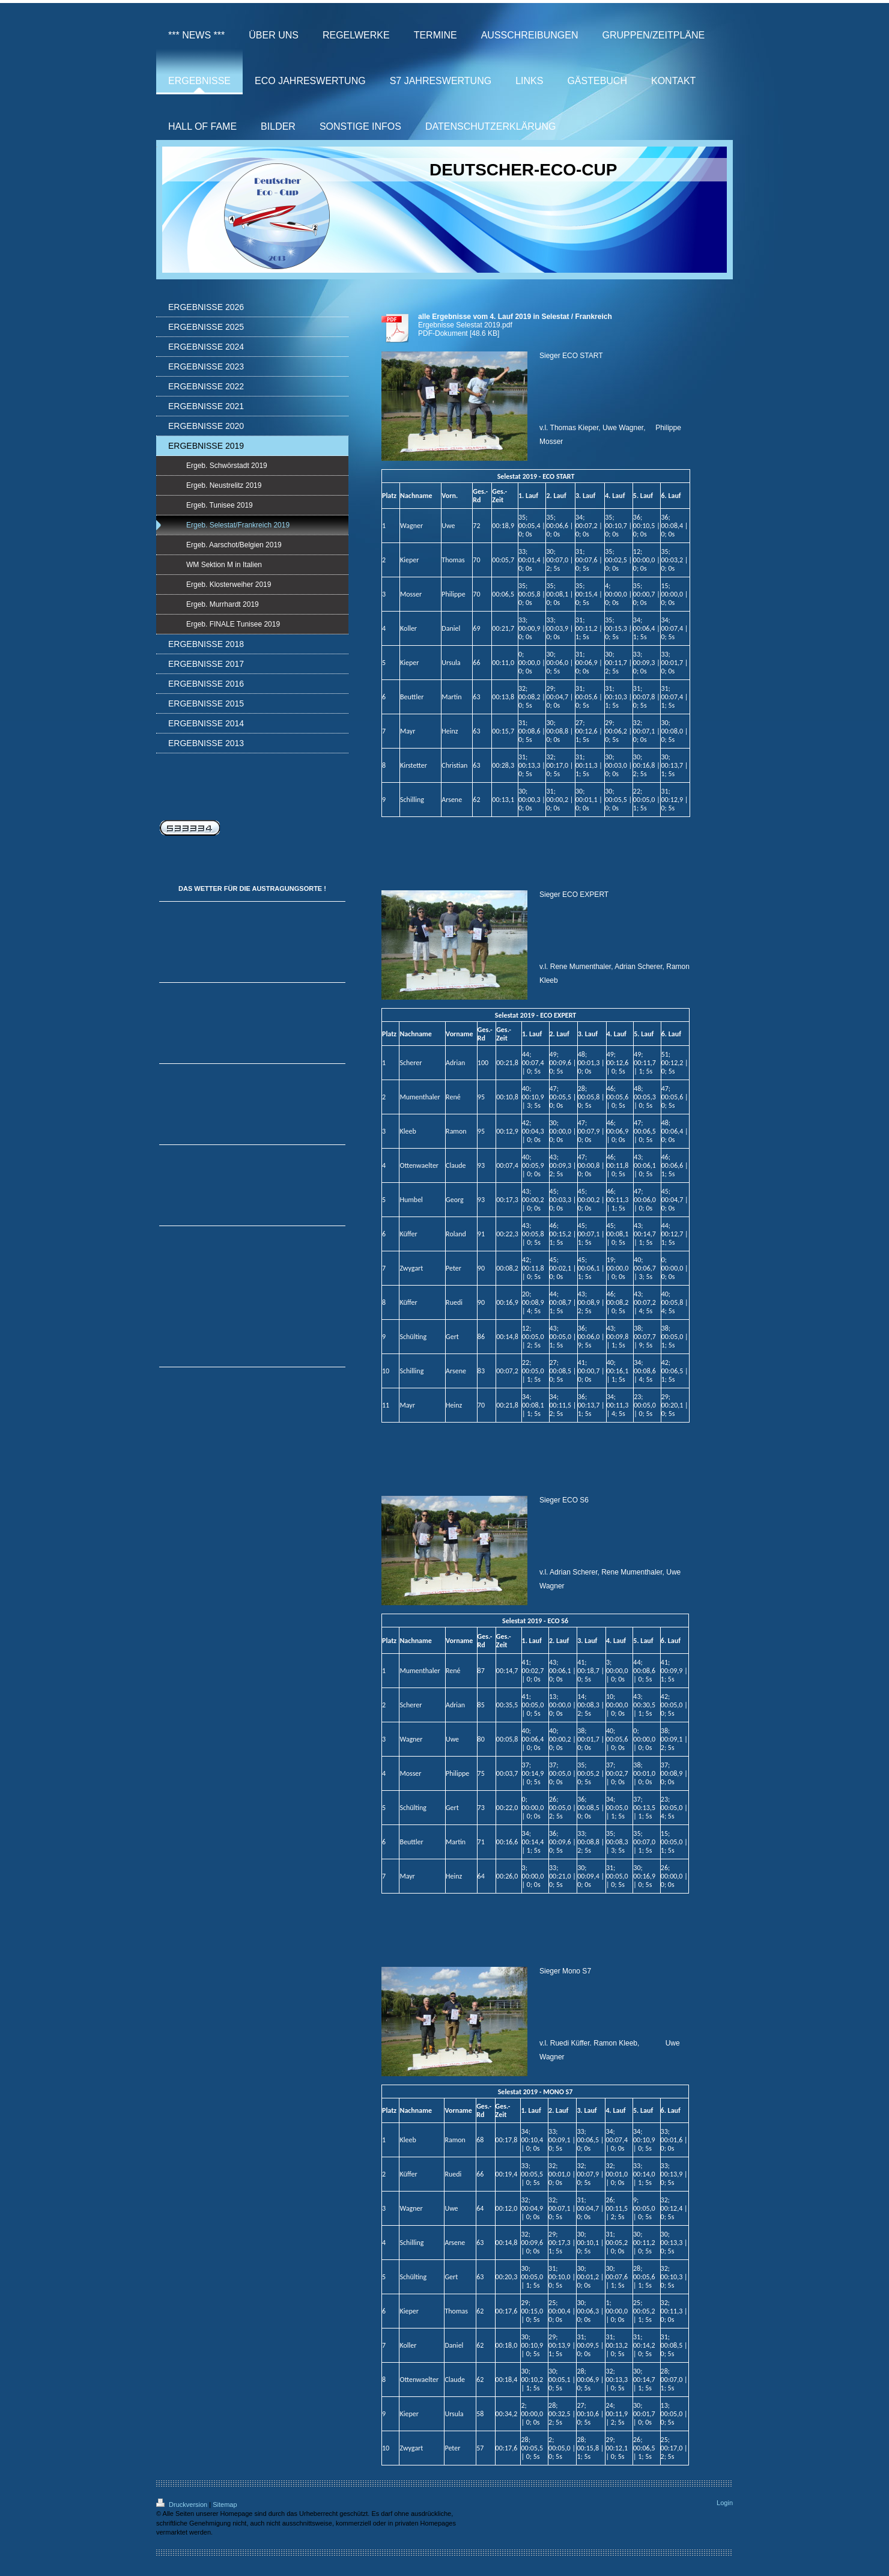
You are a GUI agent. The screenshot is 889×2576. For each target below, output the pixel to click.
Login (725, 2502)
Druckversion (182, 2504)
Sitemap (225, 2504)
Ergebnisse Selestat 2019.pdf (465, 325)
